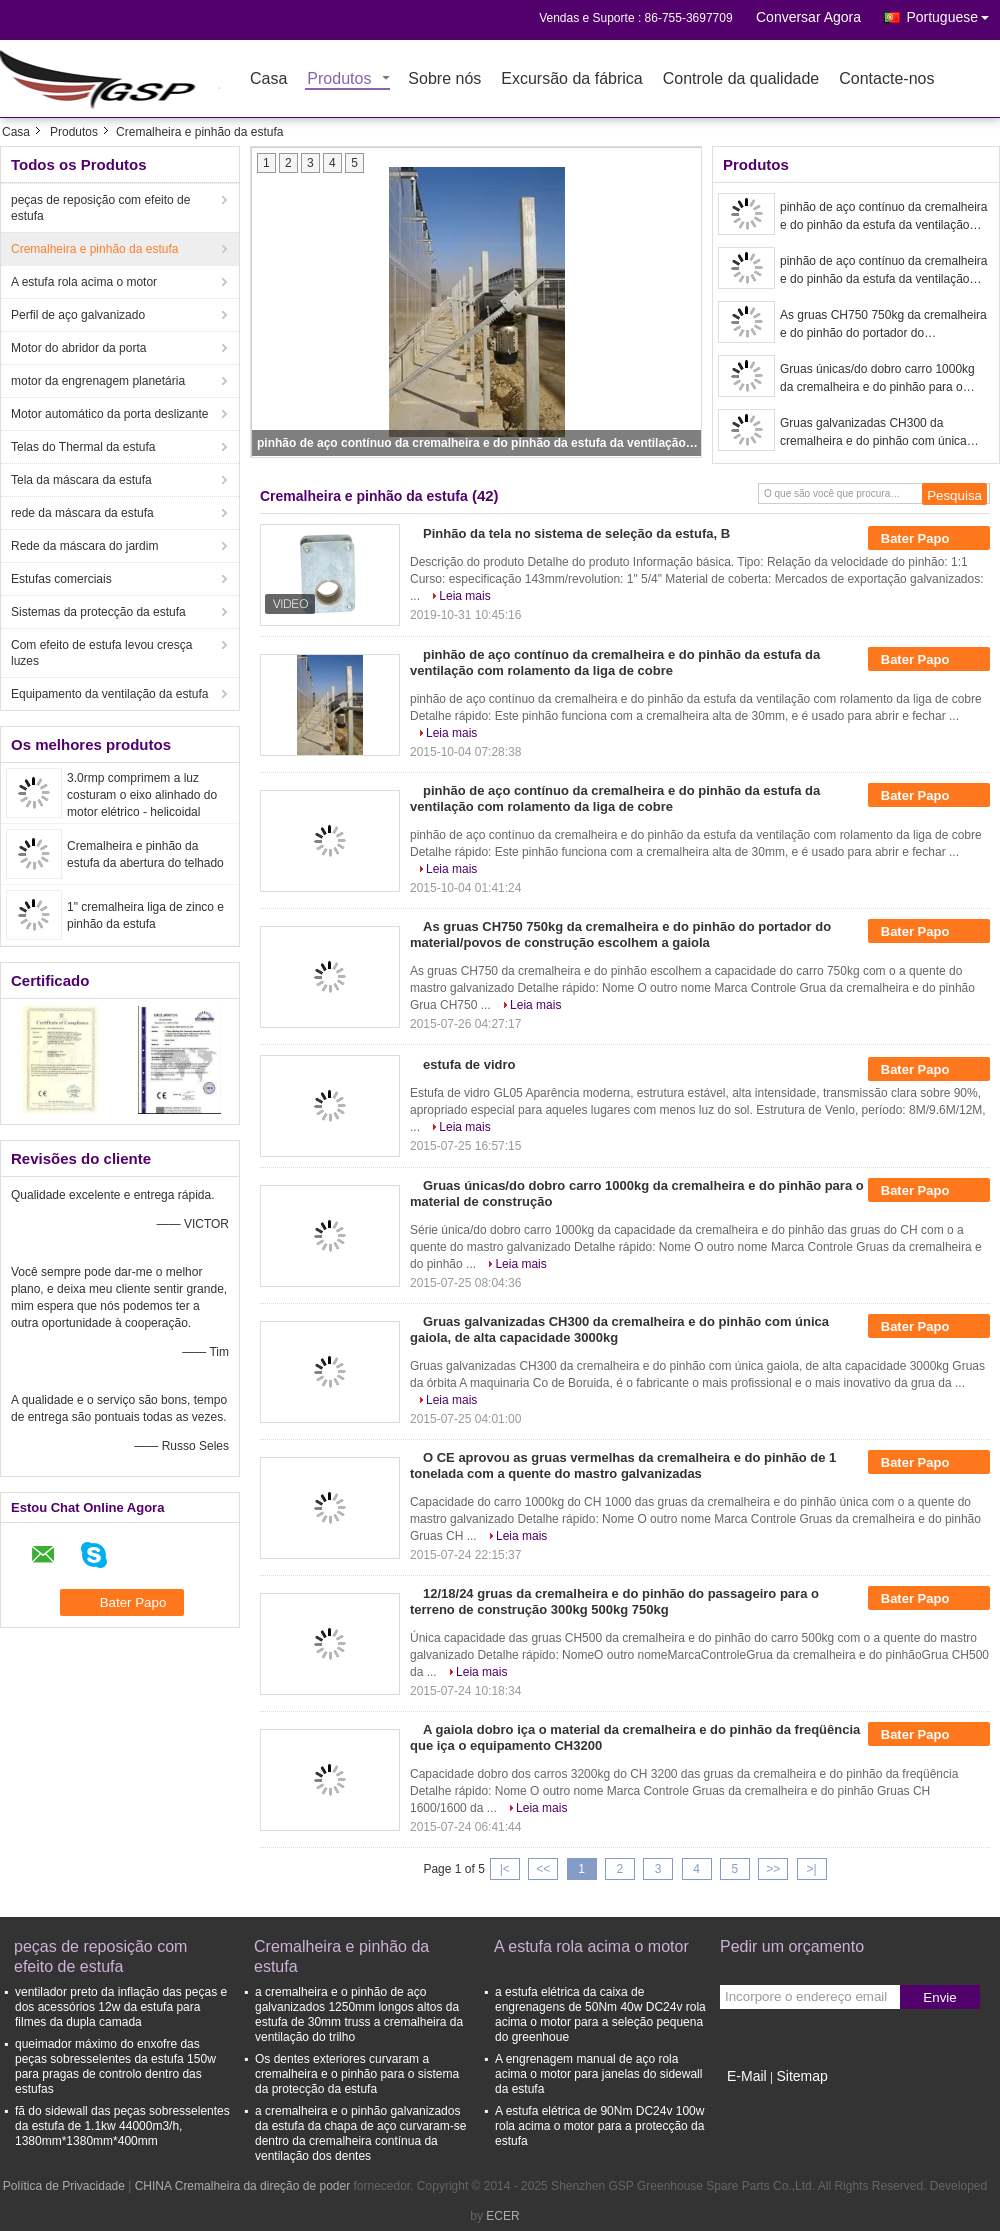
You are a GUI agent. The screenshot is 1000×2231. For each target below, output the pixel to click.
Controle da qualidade (741, 79)
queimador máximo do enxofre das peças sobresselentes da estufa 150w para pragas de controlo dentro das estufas (115, 2066)
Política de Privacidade (64, 2186)
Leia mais (464, 596)
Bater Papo (929, 538)
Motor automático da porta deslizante (109, 414)
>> (773, 1869)
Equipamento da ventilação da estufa (109, 694)
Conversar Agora (808, 17)
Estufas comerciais (61, 579)
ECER (502, 2216)
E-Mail (747, 2076)
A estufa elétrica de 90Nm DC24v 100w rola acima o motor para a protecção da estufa (599, 2126)
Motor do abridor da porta (78, 348)
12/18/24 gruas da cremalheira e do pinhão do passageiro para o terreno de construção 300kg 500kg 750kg (614, 1601)
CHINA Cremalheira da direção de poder (242, 2186)
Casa (268, 79)
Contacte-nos (886, 79)
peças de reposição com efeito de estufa (100, 208)
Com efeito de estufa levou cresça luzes (101, 653)
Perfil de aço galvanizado (78, 315)
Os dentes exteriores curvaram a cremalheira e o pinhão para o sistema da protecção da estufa (357, 2074)
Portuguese (953, 13)
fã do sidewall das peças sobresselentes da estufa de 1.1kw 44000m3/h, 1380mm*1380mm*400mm (122, 2126)
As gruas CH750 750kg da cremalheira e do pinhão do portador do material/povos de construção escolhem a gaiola (883, 325)
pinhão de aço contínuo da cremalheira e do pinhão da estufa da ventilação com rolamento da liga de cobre (478, 443)
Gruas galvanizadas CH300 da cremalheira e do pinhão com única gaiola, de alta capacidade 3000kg (873, 433)
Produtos (339, 79)
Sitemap (801, 2076)
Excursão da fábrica (571, 79)
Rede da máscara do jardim (84, 546)
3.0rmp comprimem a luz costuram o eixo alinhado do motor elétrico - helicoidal (142, 795)
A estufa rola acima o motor (84, 282)
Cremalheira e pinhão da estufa (94, 249)
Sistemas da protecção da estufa (98, 612)
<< (543, 1869)
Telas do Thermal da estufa (83, 447)
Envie (939, 1997)
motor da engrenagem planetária (98, 381)
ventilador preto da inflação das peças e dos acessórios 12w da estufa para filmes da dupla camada (121, 2007)
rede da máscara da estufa (82, 513)
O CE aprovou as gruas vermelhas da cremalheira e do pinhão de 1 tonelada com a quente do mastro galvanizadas (623, 1465)
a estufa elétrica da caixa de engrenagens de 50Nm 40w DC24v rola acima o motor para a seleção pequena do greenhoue (600, 2014)
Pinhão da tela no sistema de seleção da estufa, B (576, 533)
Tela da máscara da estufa (81, 480)
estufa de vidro (469, 1064)
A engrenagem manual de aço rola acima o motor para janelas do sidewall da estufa (598, 2074)
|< (505, 1869)
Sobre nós (444, 79)
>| (812, 1869)
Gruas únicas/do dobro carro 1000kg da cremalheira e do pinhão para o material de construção (877, 379)
